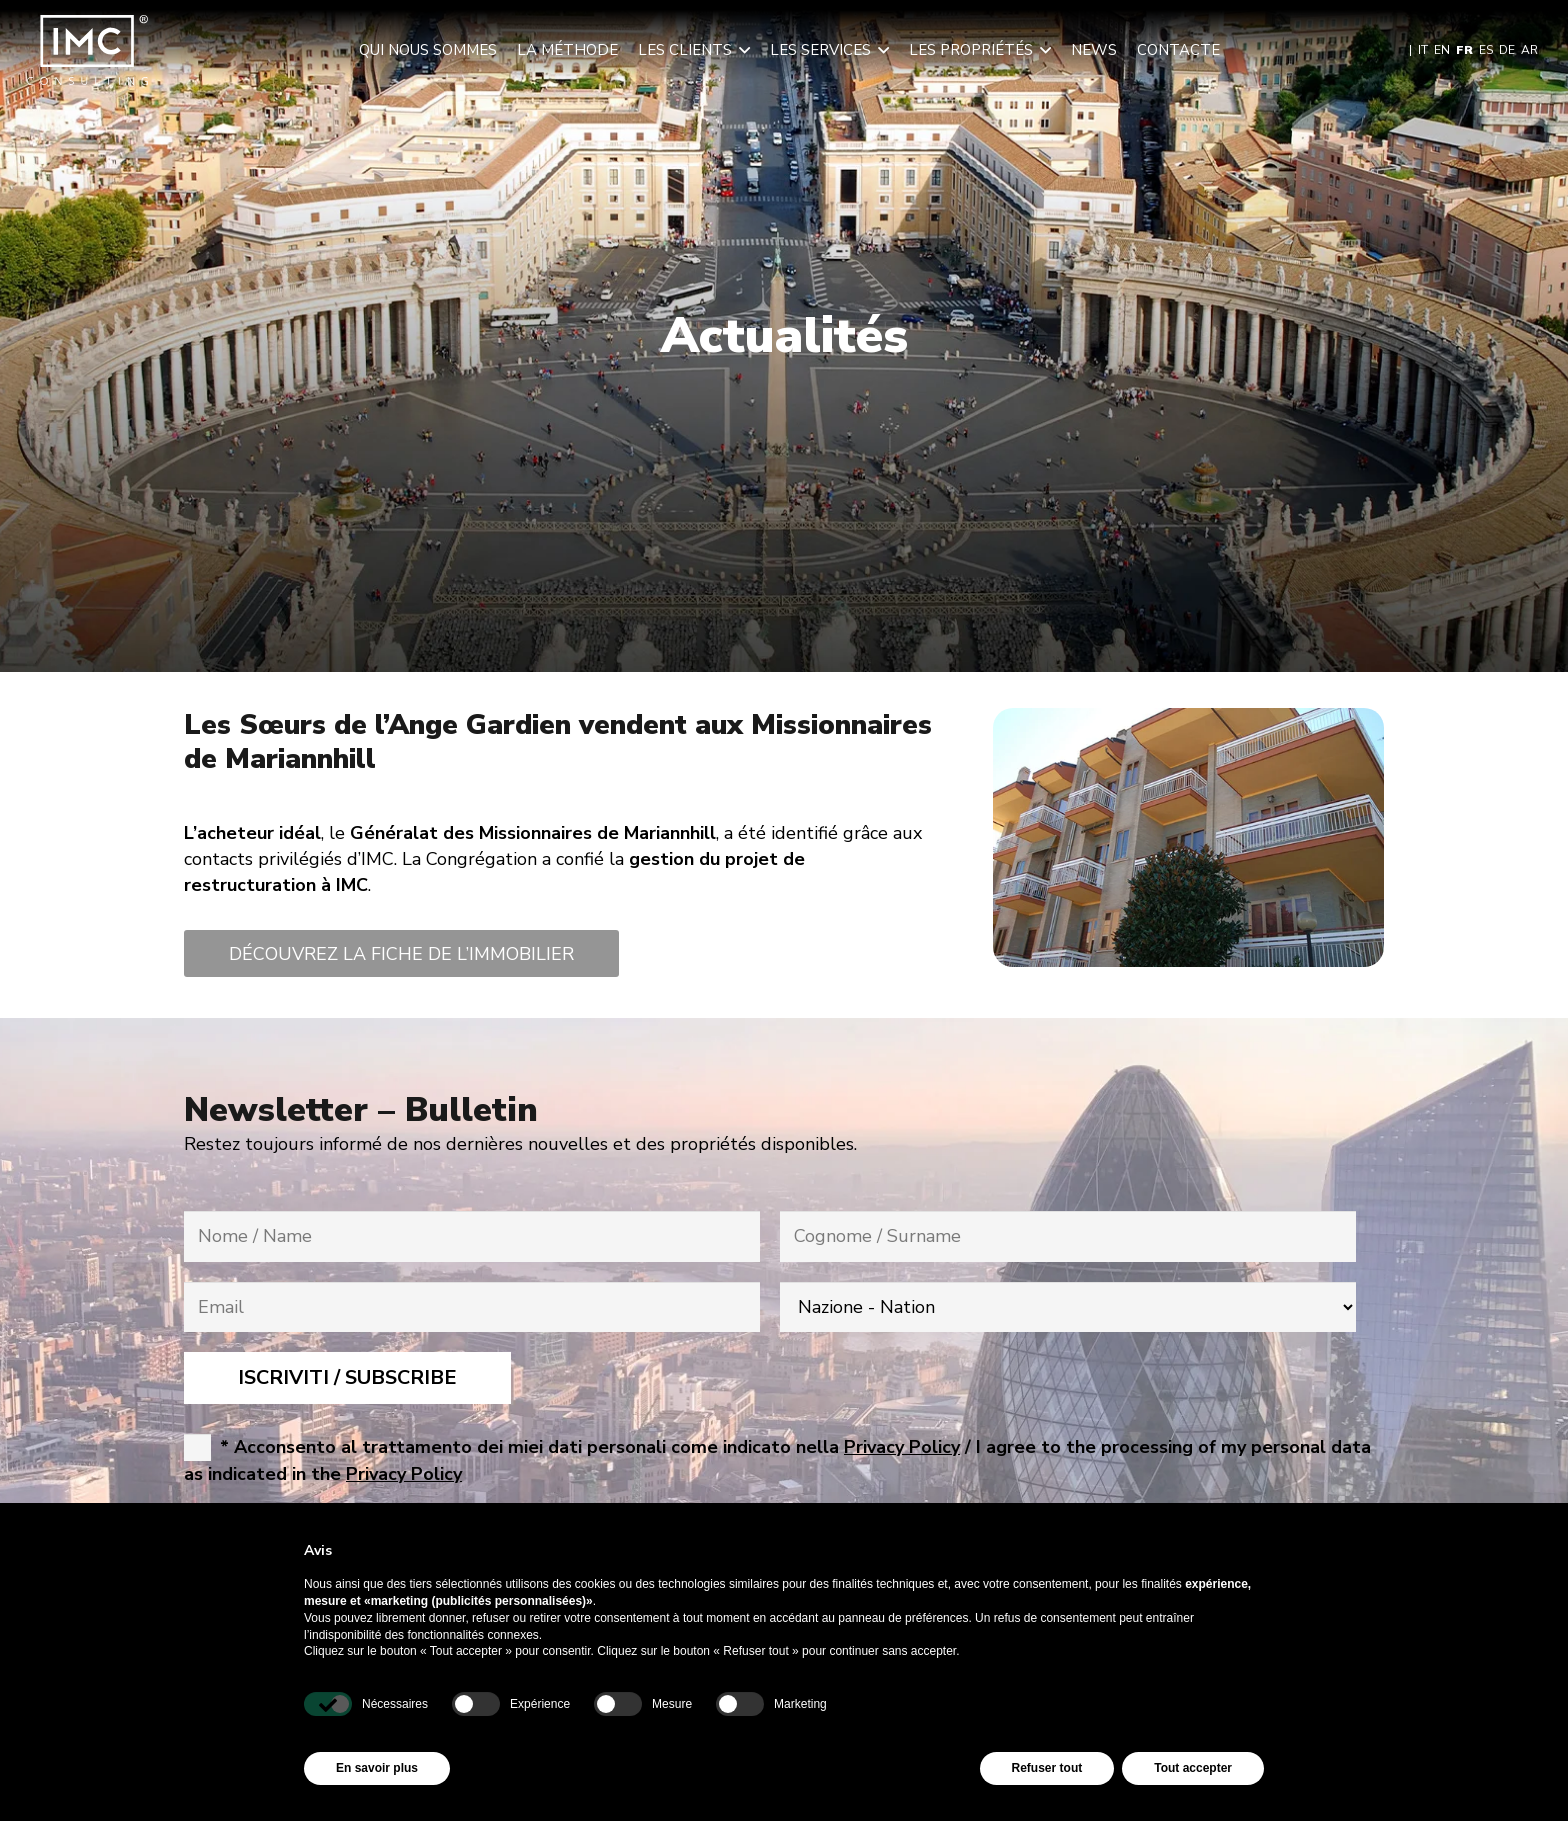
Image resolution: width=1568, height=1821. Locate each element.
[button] (741, 50)
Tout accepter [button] (1193, 1768)
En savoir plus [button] (377, 1768)
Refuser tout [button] (1047, 1768)
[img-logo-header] (87, 50)
